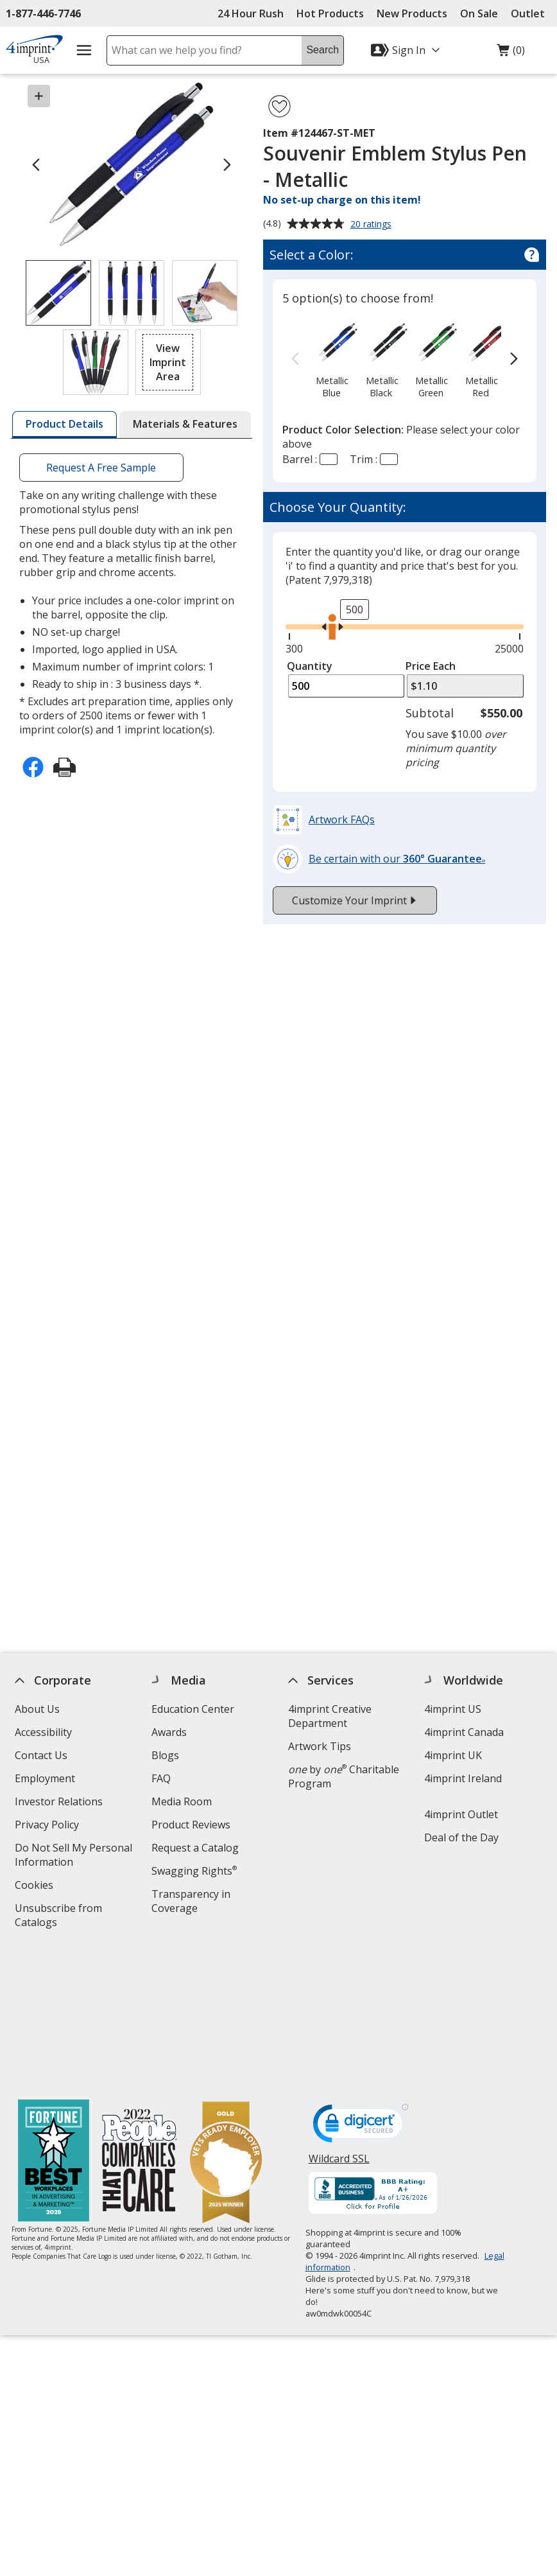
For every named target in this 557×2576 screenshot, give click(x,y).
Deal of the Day (461, 1837)
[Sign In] (407, 50)
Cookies (35, 1886)
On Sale (479, 13)
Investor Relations (60, 1803)
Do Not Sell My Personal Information (73, 1856)
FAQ (161, 1778)
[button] (168, 362)
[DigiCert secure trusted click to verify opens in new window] (360, 1987)
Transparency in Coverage (192, 1902)
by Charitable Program (342, 1776)
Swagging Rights (194, 1871)
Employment (45, 1778)
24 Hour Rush (251, 13)
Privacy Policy (48, 1826)
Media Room (181, 1801)
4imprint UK (453, 1755)
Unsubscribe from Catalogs (58, 1916)
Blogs (165, 1755)
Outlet (531, 13)
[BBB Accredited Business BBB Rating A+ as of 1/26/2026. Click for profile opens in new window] (372, 2054)
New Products (412, 13)
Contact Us (41, 1755)
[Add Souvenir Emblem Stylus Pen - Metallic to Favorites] (279, 106)
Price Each (431, 666)
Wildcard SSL (338, 2023)
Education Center (192, 1709)
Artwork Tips (318, 1746)
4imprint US (452, 1709)
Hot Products (330, 13)
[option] (331, 359)
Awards (169, 1732)
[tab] (64, 424)
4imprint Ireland (463, 1778)
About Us (37, 1709)
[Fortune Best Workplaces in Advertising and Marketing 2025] (53, 2022)
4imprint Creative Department (329, 1716)
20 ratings (372, 224)
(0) (511, 53)
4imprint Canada (464, 1732)
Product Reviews (190, 1825)
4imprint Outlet (461, 1814)
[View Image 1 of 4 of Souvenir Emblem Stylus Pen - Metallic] (58, 292)
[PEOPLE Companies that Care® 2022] (139, 2022)
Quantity (309, 666)
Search (322, 49)
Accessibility (43, 1732)
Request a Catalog (195, 1848)
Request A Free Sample (101, 467)
